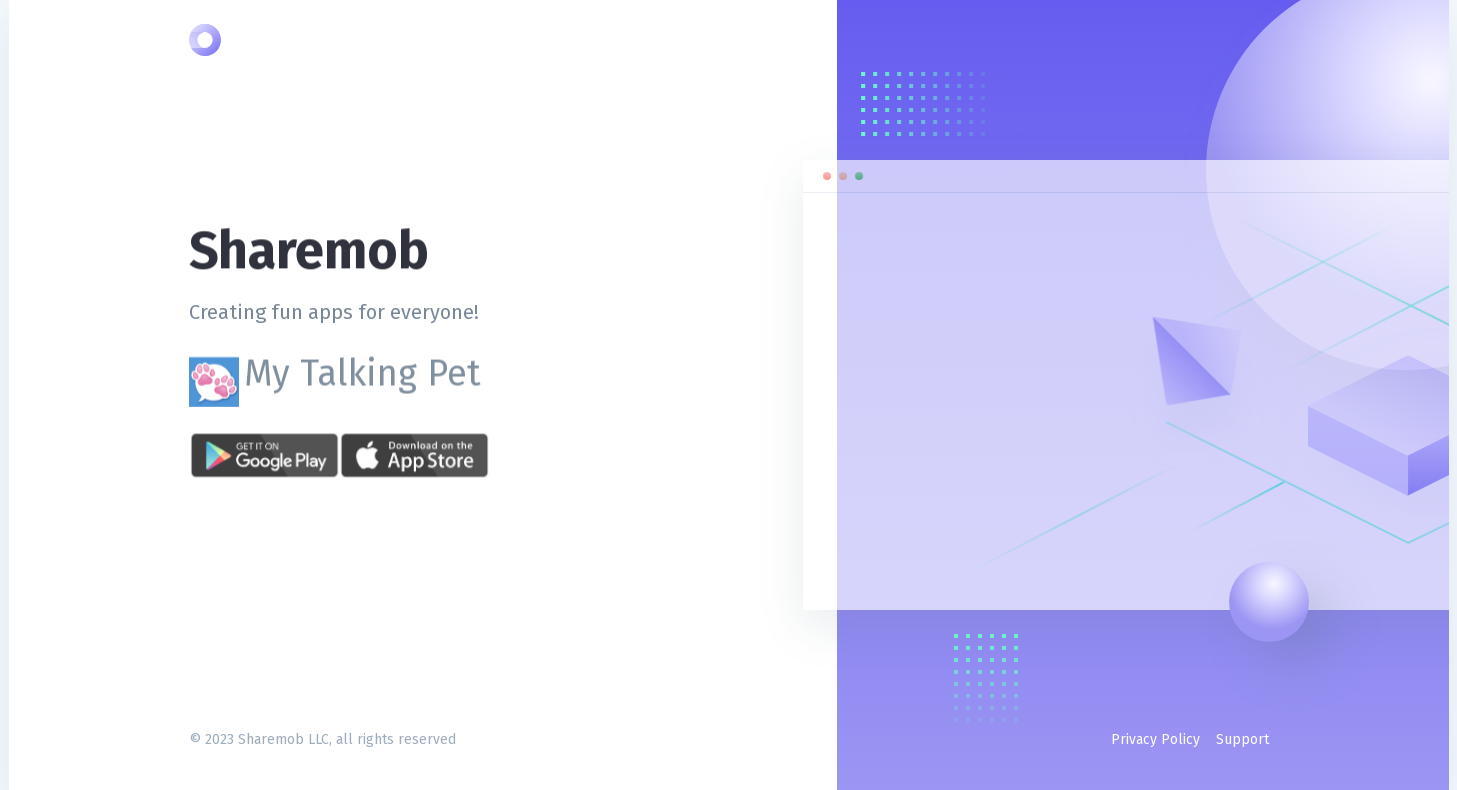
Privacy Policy (1155, 739)
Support (1242, 739)
